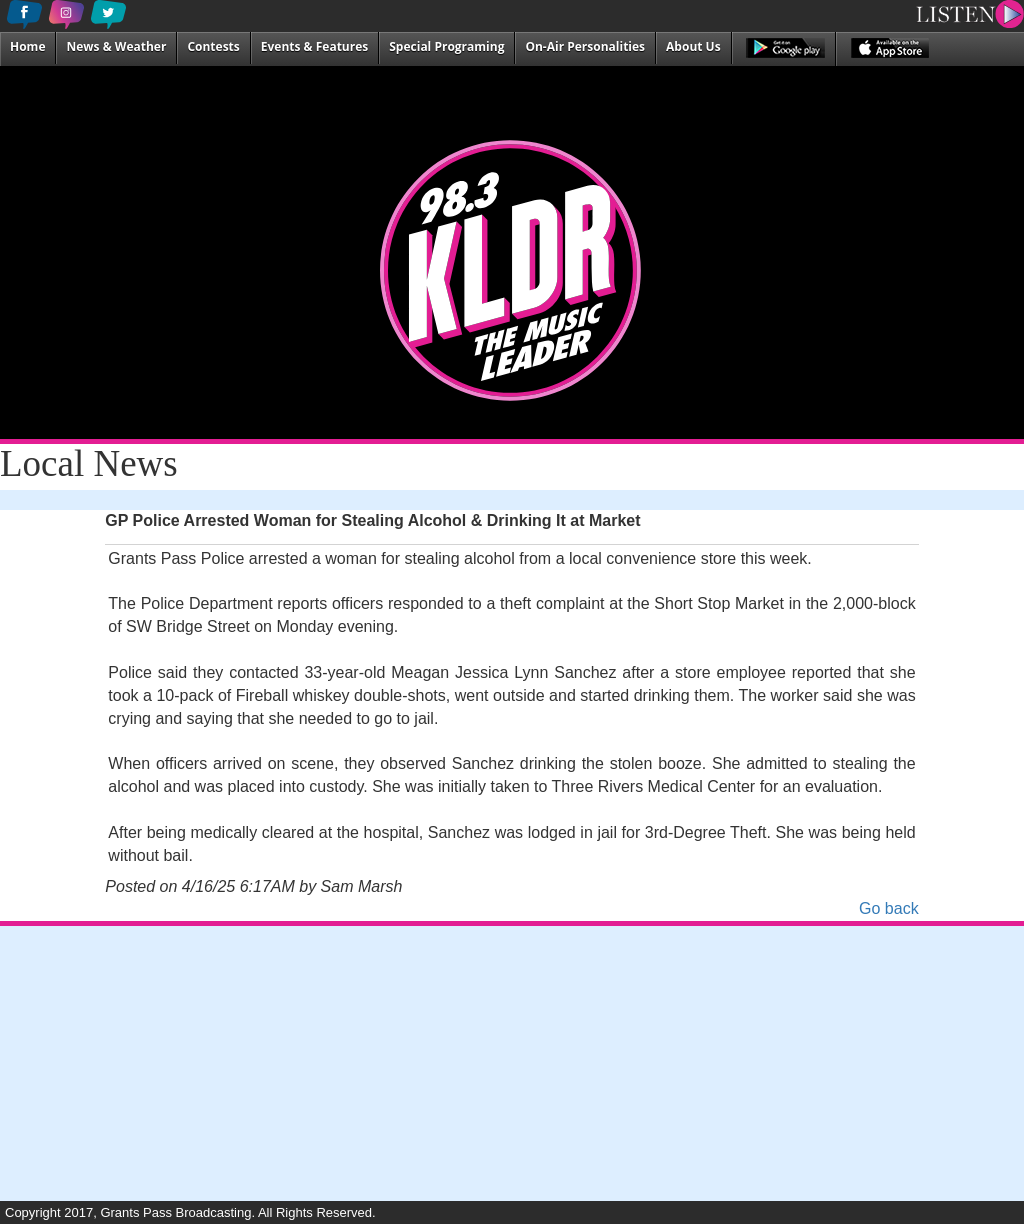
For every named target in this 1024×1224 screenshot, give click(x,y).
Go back (889, 908)
